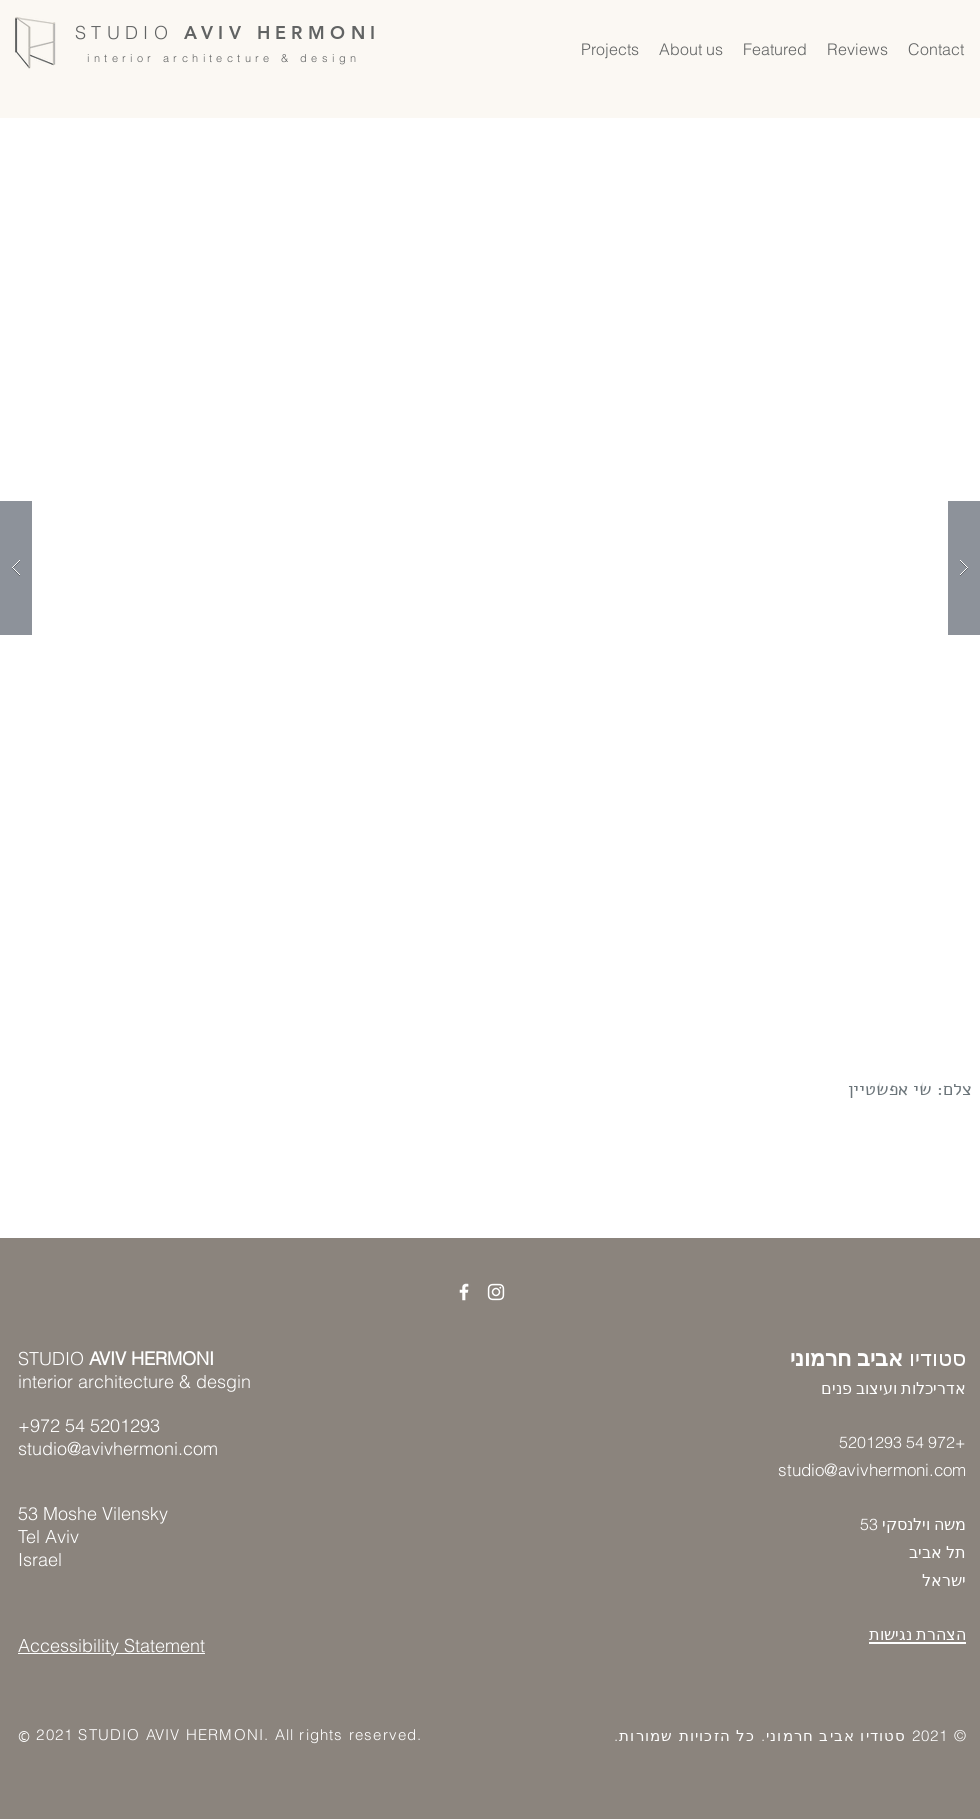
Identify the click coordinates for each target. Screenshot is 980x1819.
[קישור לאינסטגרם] (496, 1292)
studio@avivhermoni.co (865, 1469)
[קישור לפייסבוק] (464, 1292)
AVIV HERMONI (282, 32)
